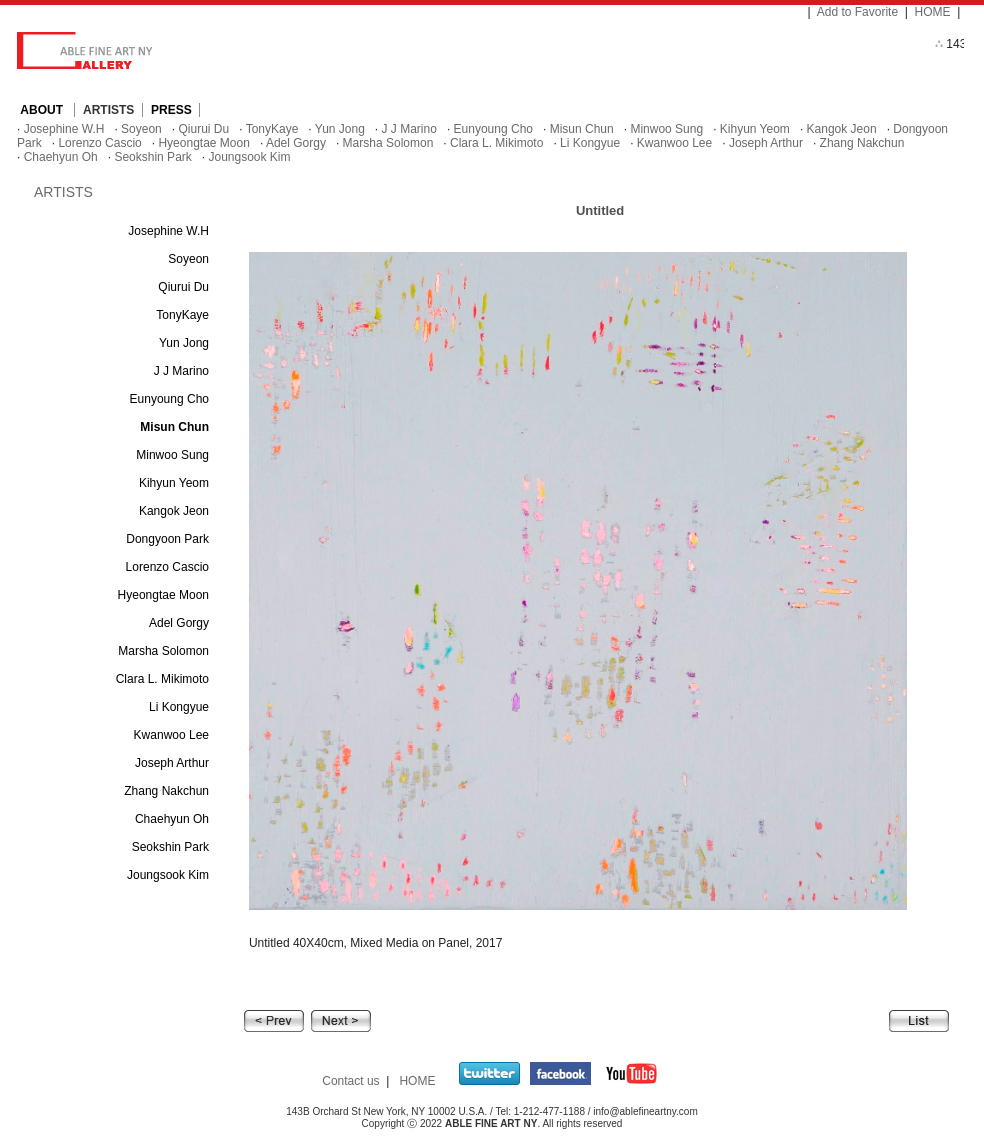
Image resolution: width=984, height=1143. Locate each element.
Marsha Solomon (388, 143)
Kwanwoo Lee (674, 143)
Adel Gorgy (296, 143)
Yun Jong (340, 129)
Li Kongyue (590, 143)
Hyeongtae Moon (203, 143)
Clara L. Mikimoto (496, 143)
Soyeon (141, 129)
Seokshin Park (152, 157)
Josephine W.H (64, 129)
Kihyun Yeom (755, 129)
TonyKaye (272, 129)
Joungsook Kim (249, 157)
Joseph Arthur (766, 143)
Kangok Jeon (842, 129)
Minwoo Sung (666, 129)
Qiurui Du (203, 129)
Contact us (350, 1081)
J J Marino (409, 129)
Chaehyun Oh (61, 157)
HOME (933, 12)
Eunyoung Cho (493, 129)
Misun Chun (582, 129)
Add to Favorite (857, 12)
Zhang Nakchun (862, 143)
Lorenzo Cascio (99, 143)
